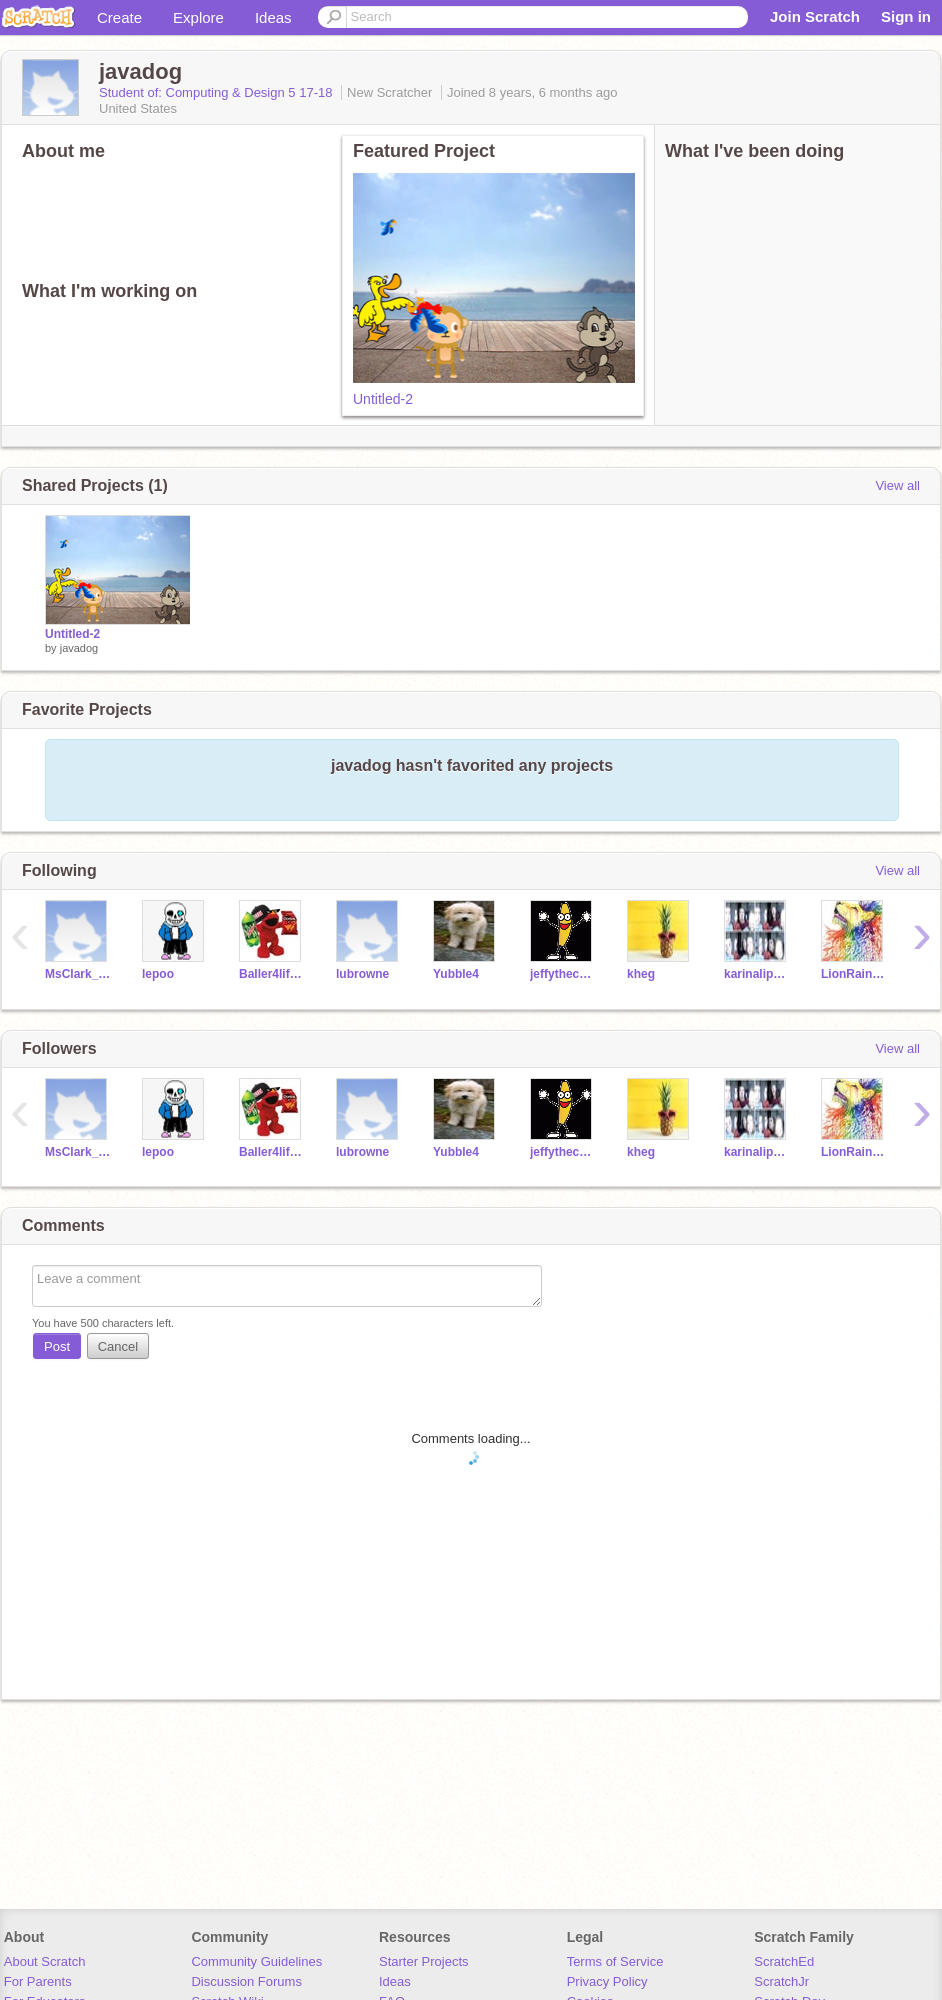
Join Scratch (815, 16)
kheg (641, 974)
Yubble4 (456, 974)
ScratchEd (784, 1961)
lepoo (158, 974)
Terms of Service (615, 1961)
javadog (79, 648)
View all (897, 485)
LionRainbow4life (854, 974)
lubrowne (362, 974)
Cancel (118, 1346)
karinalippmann (757, 974)
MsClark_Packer (78, 974)
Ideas (273, 17)
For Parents (38, 1981)
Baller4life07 (272, 974)
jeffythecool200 (563, 974)
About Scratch (45, 1961)
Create (119, 17)
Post (57, 1346)
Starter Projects (424, 1961)
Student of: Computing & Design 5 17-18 (217, 92)
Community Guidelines (256, 1961)
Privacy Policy (607, 1981)
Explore (198, 17)
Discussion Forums (246, 1981)
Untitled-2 (383, 399)
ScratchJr (781, 1981)
